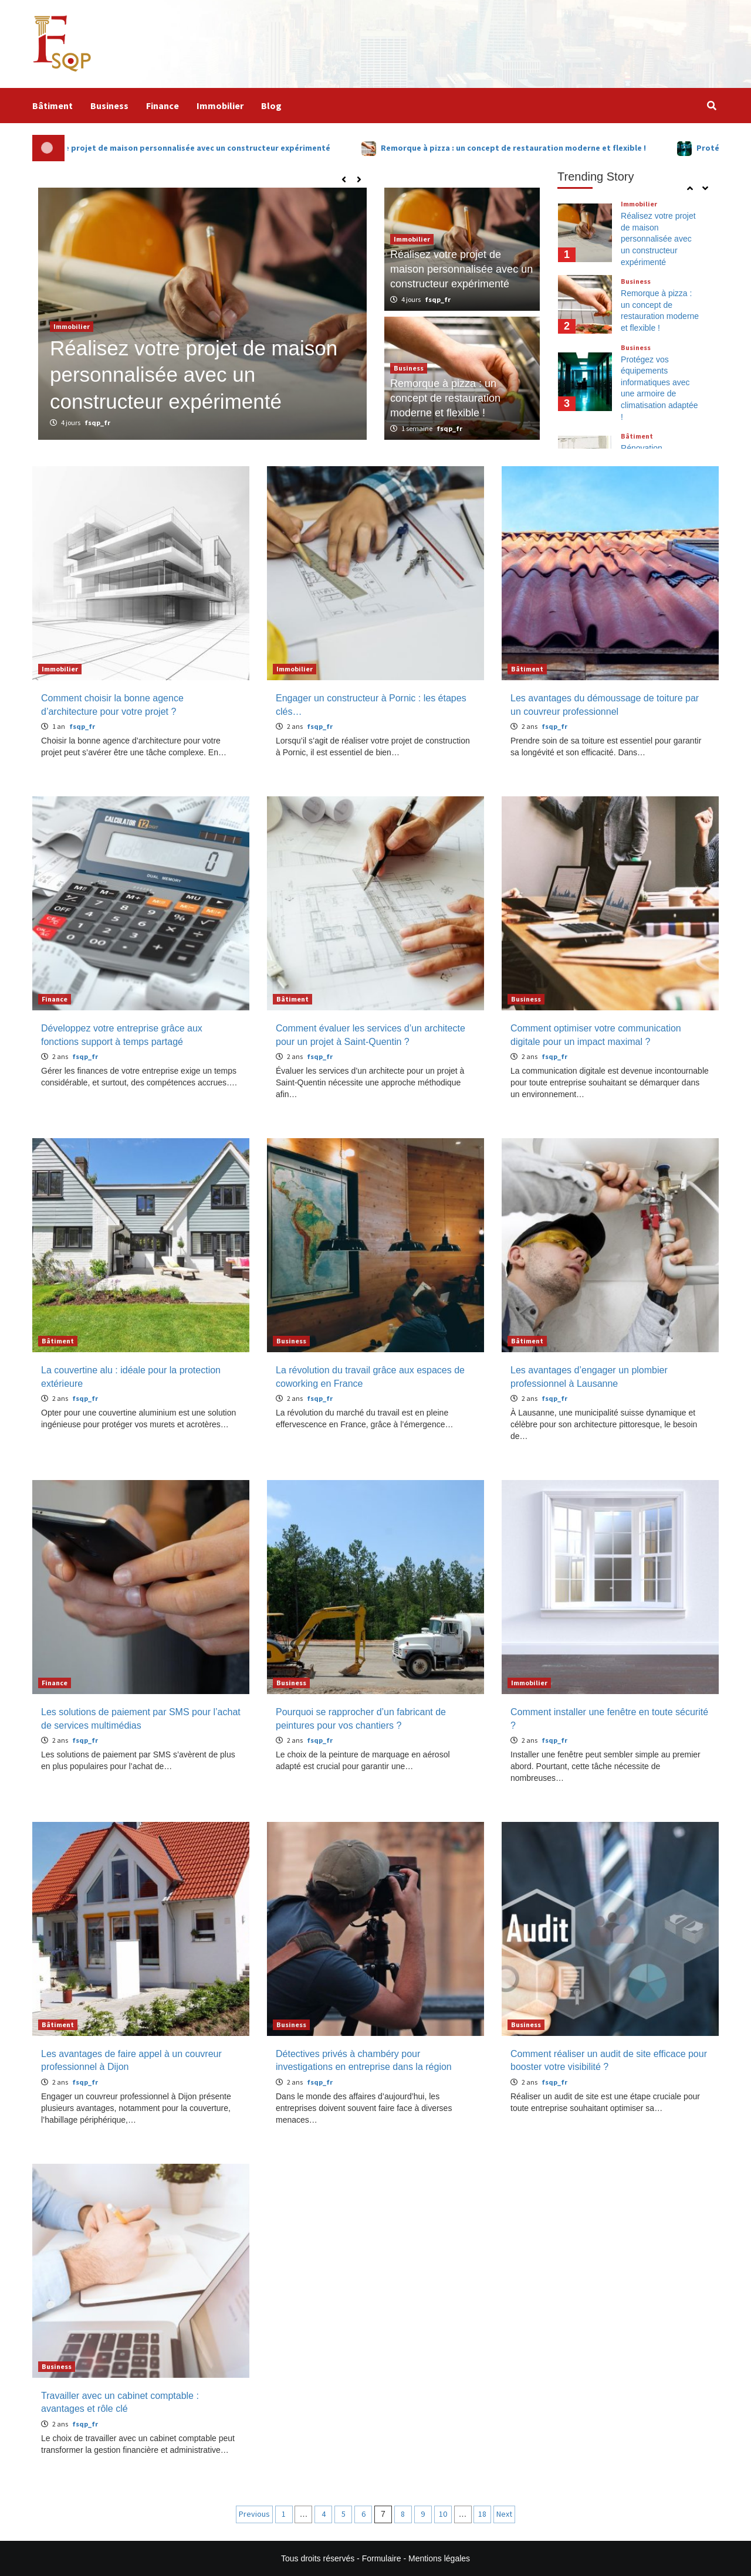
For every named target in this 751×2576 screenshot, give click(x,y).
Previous (254, 2514)
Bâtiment (52, 105)
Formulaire (381, 2558)
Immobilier (220, 105)
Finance (162, 105)
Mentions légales (439, 2558)
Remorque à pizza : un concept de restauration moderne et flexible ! (548, 147)
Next (504, 2514)
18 (482, 2514)
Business (109, 105)
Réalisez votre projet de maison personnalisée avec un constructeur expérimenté (207, 147)
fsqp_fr (97, 422)
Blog (271, 105)
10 (443, 2514)
